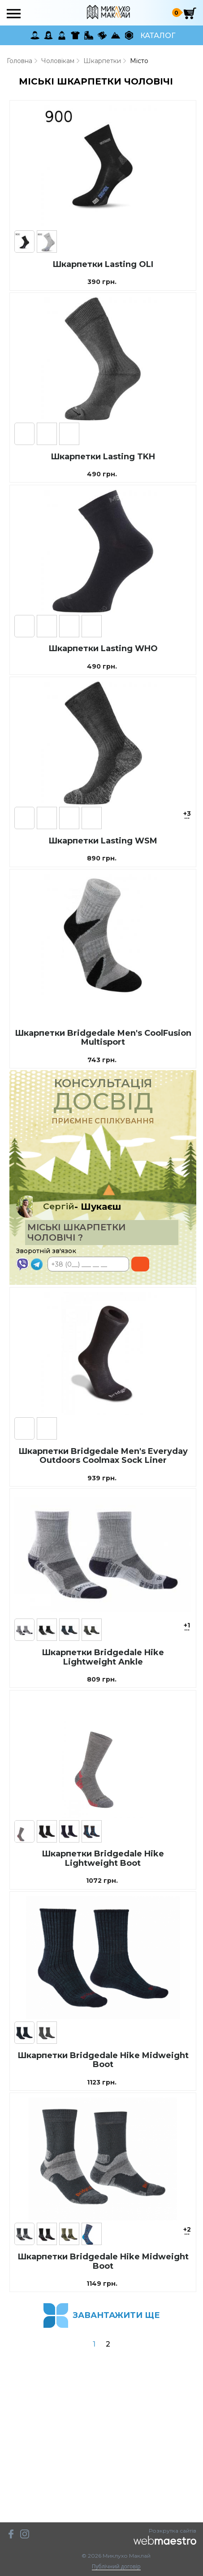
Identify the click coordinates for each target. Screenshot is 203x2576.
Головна (19, 61)
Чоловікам (57, 61)
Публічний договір (116, 2566)
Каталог (157, 35)
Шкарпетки (102, 61)
